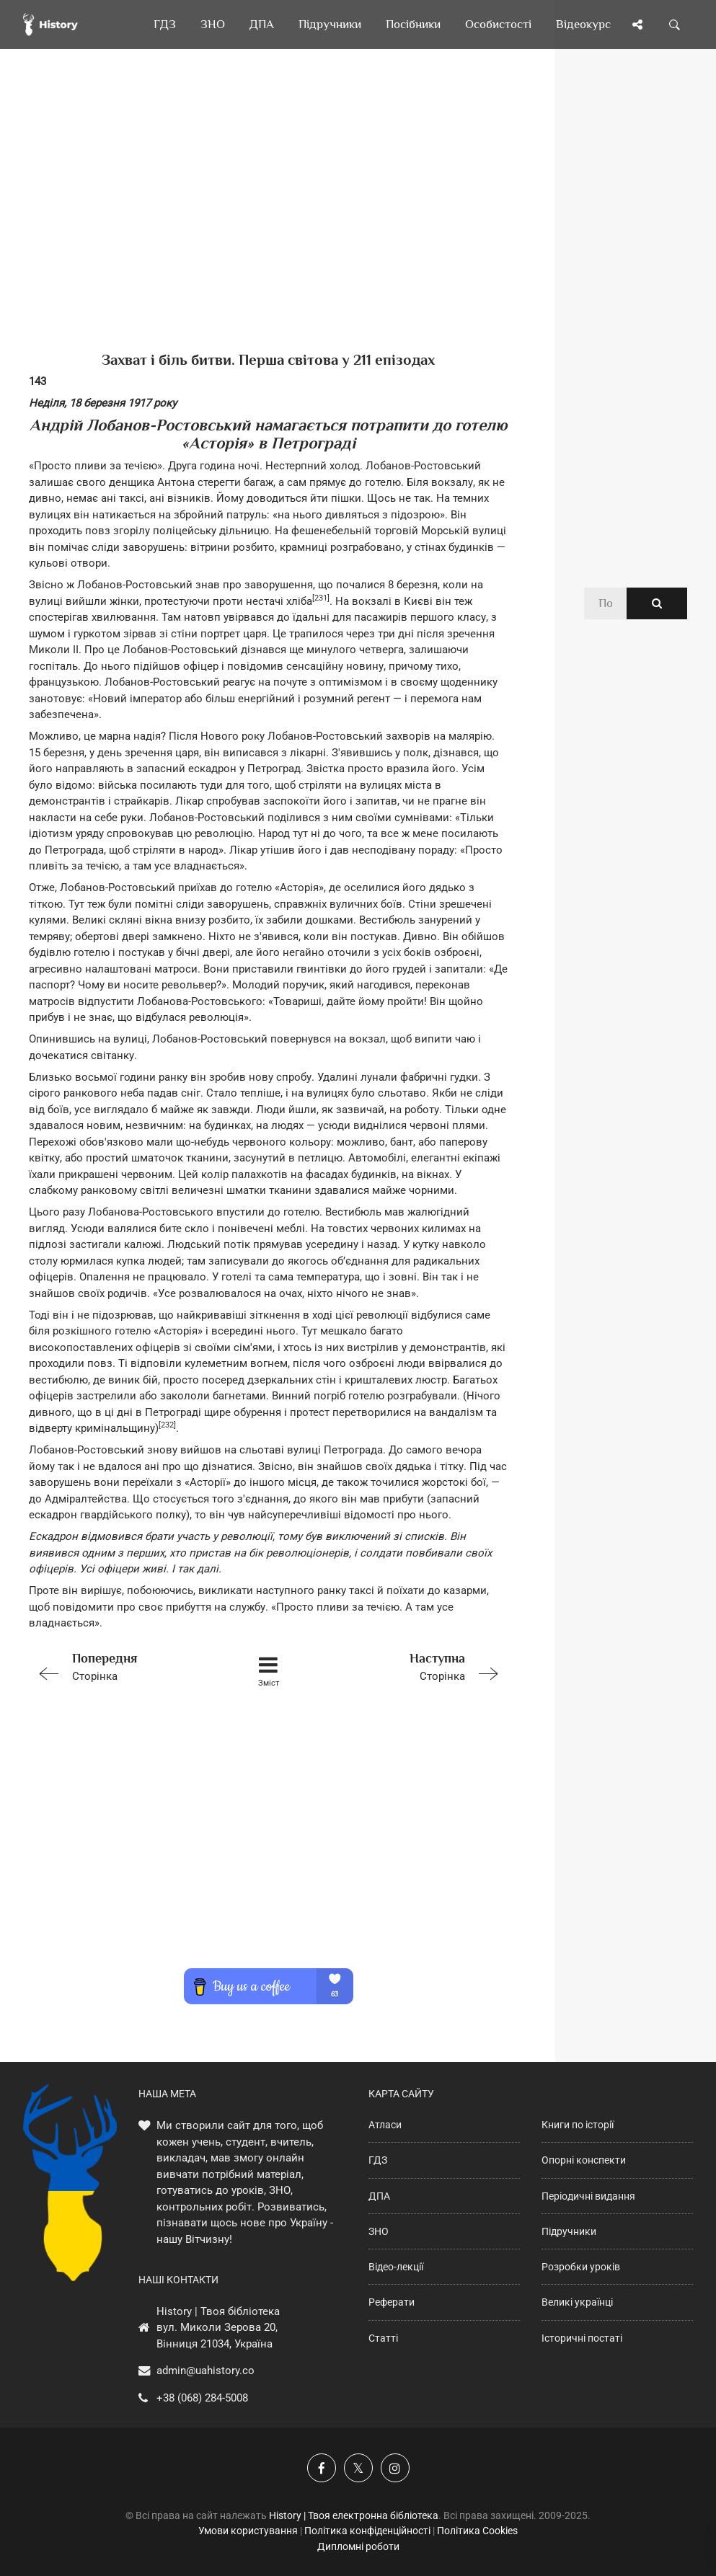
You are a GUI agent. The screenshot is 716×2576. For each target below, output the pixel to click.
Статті (383, 2338)
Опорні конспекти (584, 2160)
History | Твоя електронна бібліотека (353, 2515)
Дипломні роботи (358, 2546)
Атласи (385, 2124)
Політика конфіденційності (367, 2530)
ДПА (379, 2196)
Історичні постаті (582, 2338)
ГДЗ (377, 2160)
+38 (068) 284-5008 (202, 2397)
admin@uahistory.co (205, 2370)
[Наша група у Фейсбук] (321, 2467)
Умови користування (248, 2530)
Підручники (569, 2231)
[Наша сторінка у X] (358, 2467)
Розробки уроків (581, 2266)
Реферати (391, 2302)
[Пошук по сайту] (675, 24)
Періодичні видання (588, 2196)
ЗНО (378, 2231)
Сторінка (124, 1666)
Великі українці (577, 2302)
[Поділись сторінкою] (637, 24)
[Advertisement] (268, 223)
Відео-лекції (395, 2266)
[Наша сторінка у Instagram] (395, 2467)
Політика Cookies (477, 2530)
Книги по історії (578, 2124)
